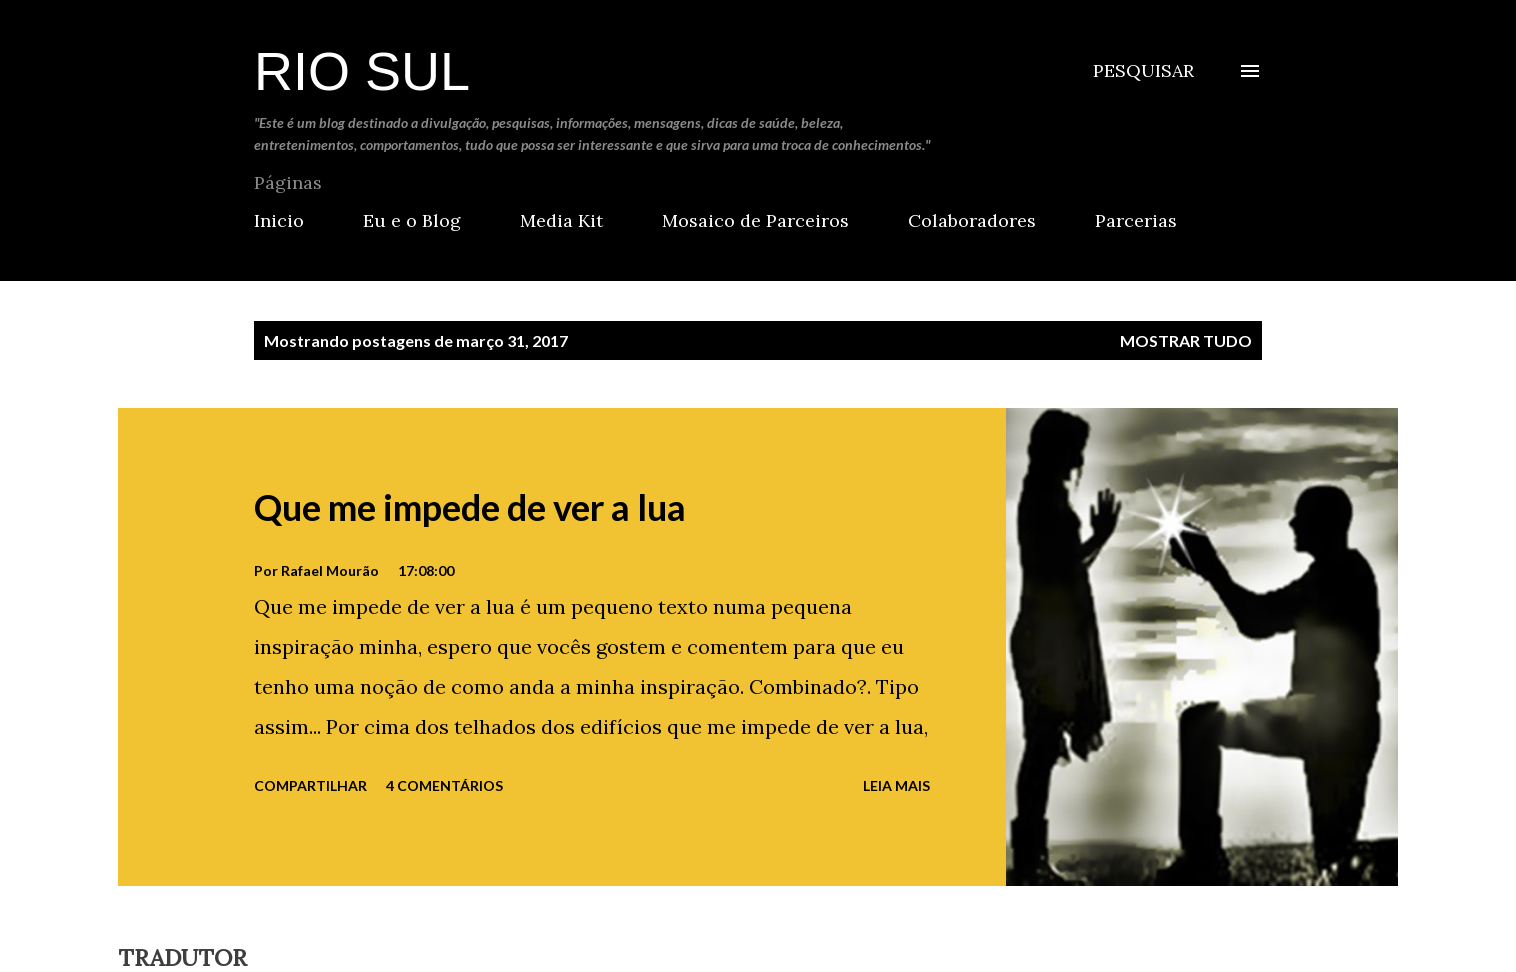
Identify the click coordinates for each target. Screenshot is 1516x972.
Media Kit (561, 220)
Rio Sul (362, 71)
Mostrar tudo (1186, 340)
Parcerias (1136, 220)
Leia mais (896, 785)
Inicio (279, 220)
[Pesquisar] (1143, 71)
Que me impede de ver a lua (470, 507)
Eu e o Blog (412, 220)
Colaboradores (972, 220)
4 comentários (444, 785)
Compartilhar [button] (310, 785)
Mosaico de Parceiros (755, 220)
